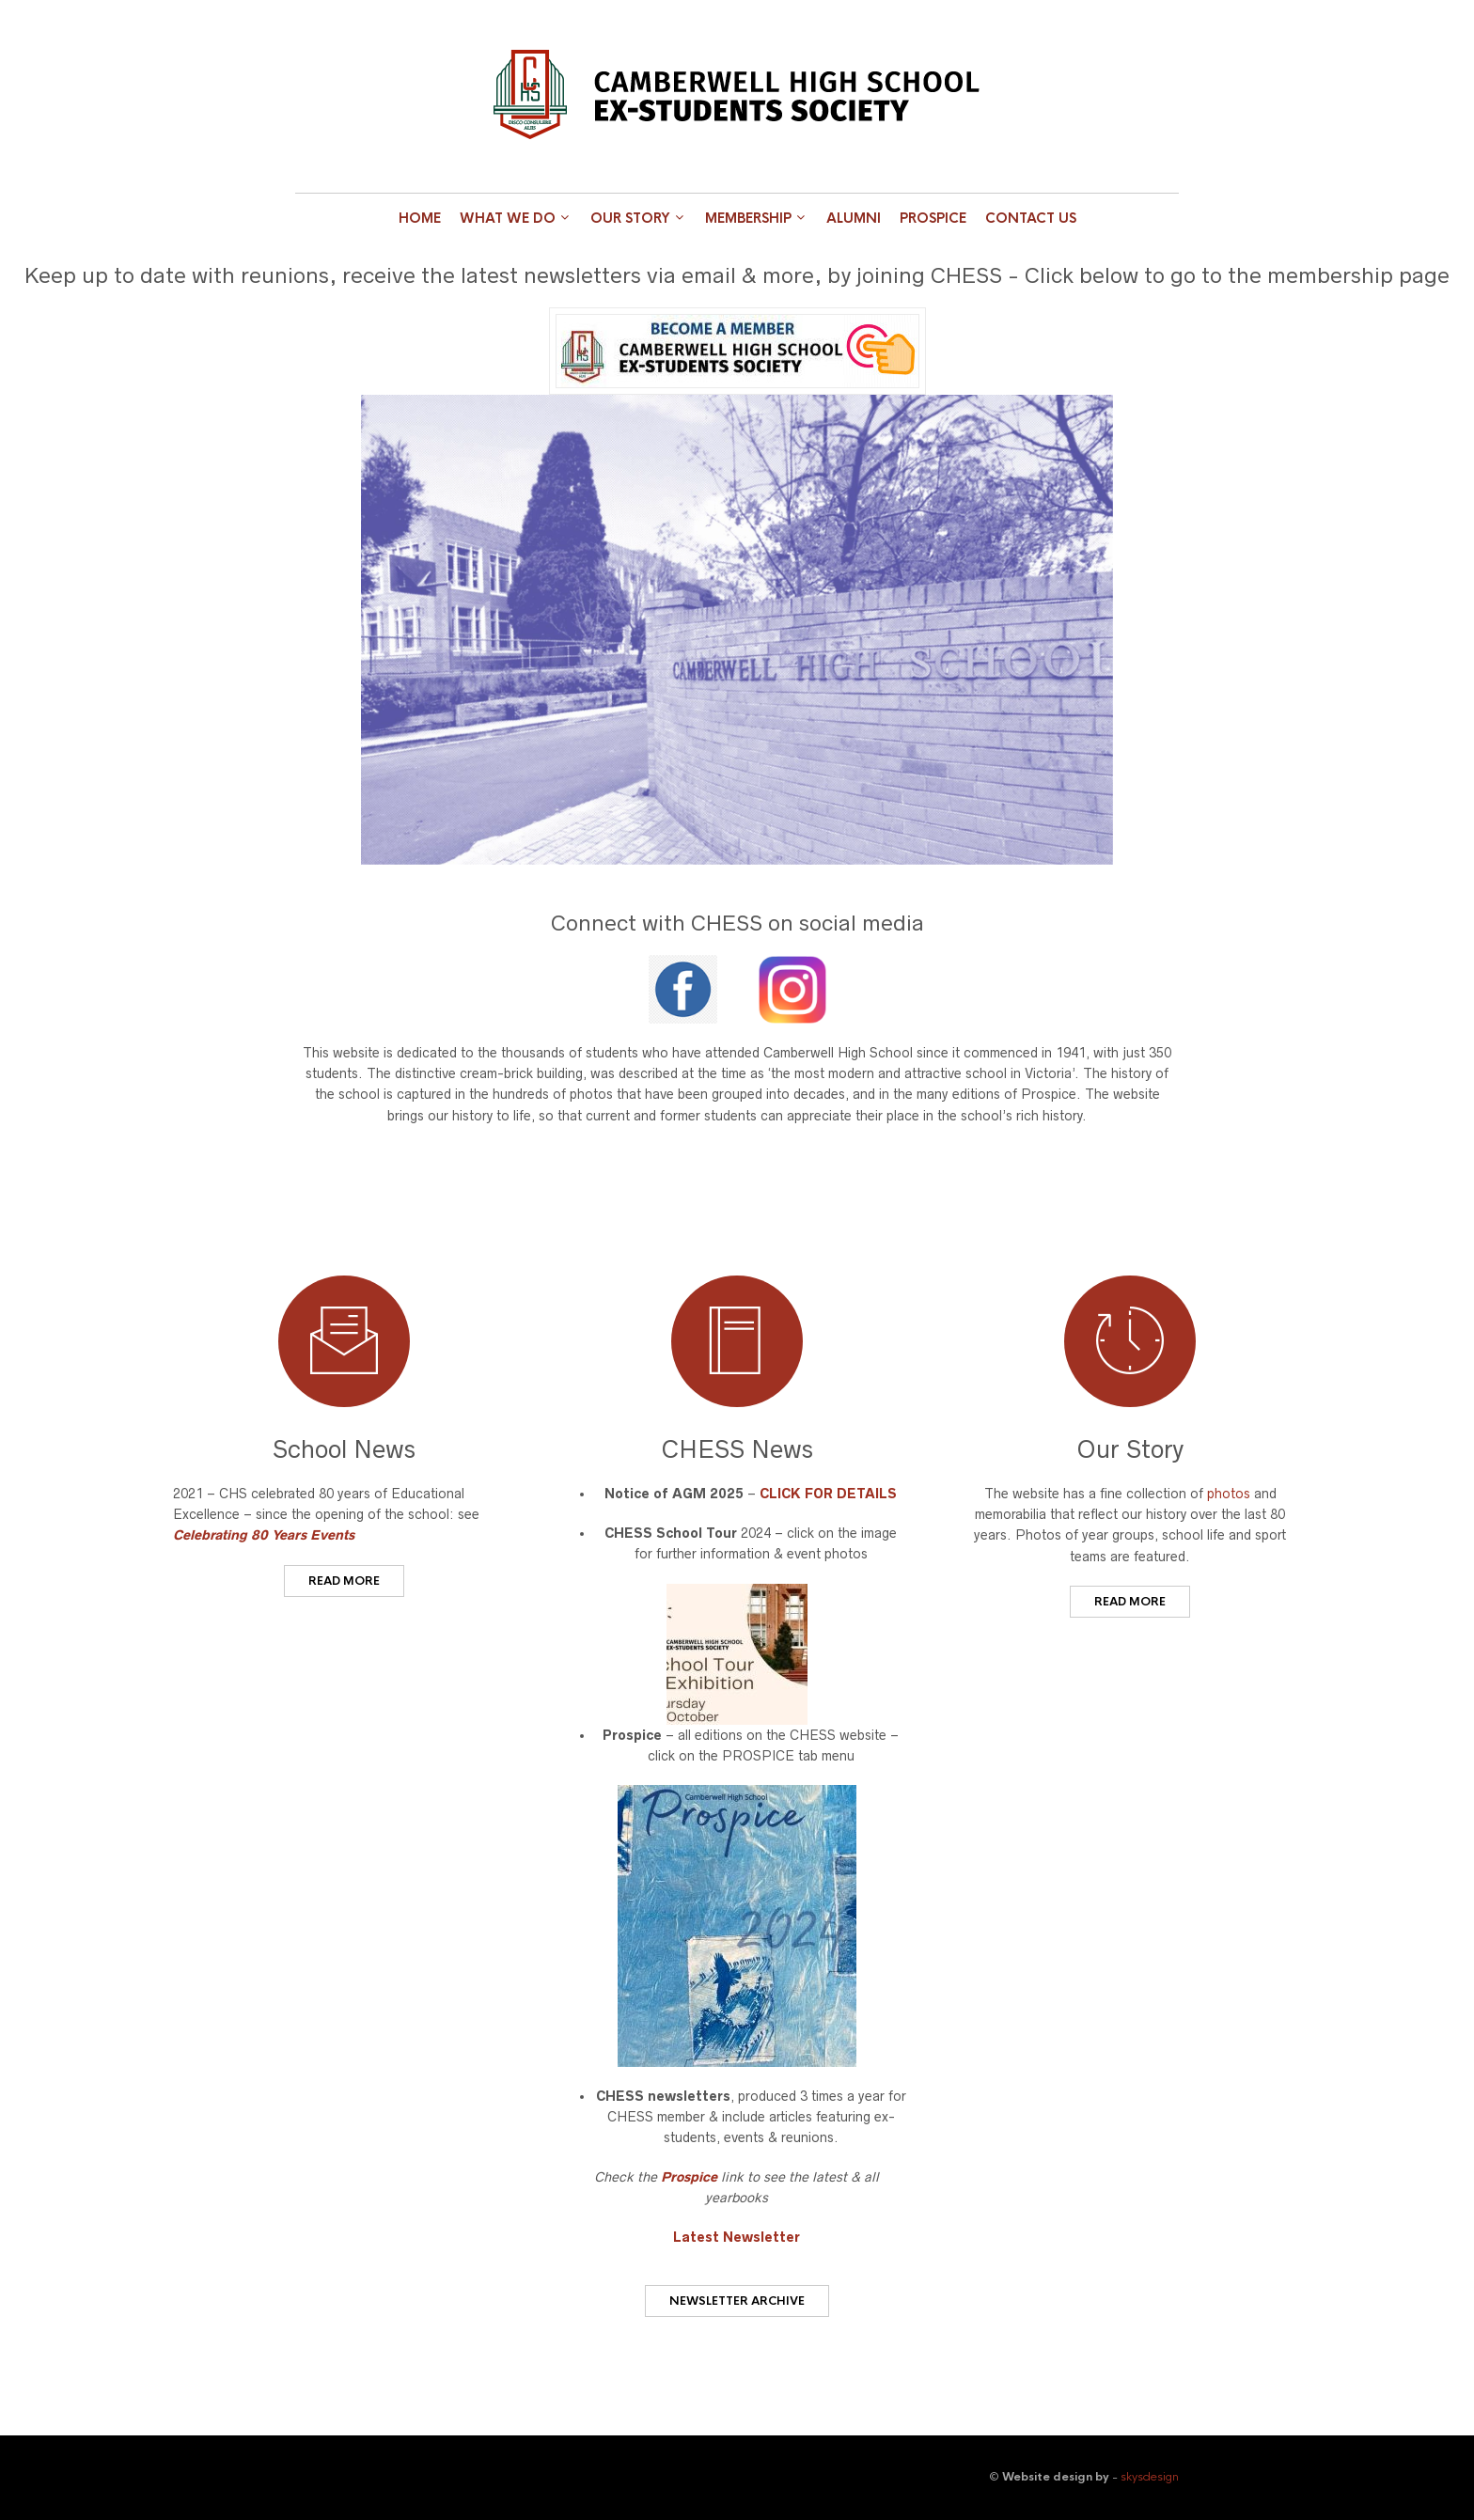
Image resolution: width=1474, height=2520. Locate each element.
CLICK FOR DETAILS (828, 1493)
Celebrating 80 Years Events (263, 1534)
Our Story (630, 218)
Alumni (853, 218)
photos (1228, 1493)
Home (420, 218)
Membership (748, 218)
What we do (508, 218)
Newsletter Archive (737, 2301)
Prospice (933, 218)
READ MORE (344, 1581)
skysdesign (1150, 2476)
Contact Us (1030, 218)
